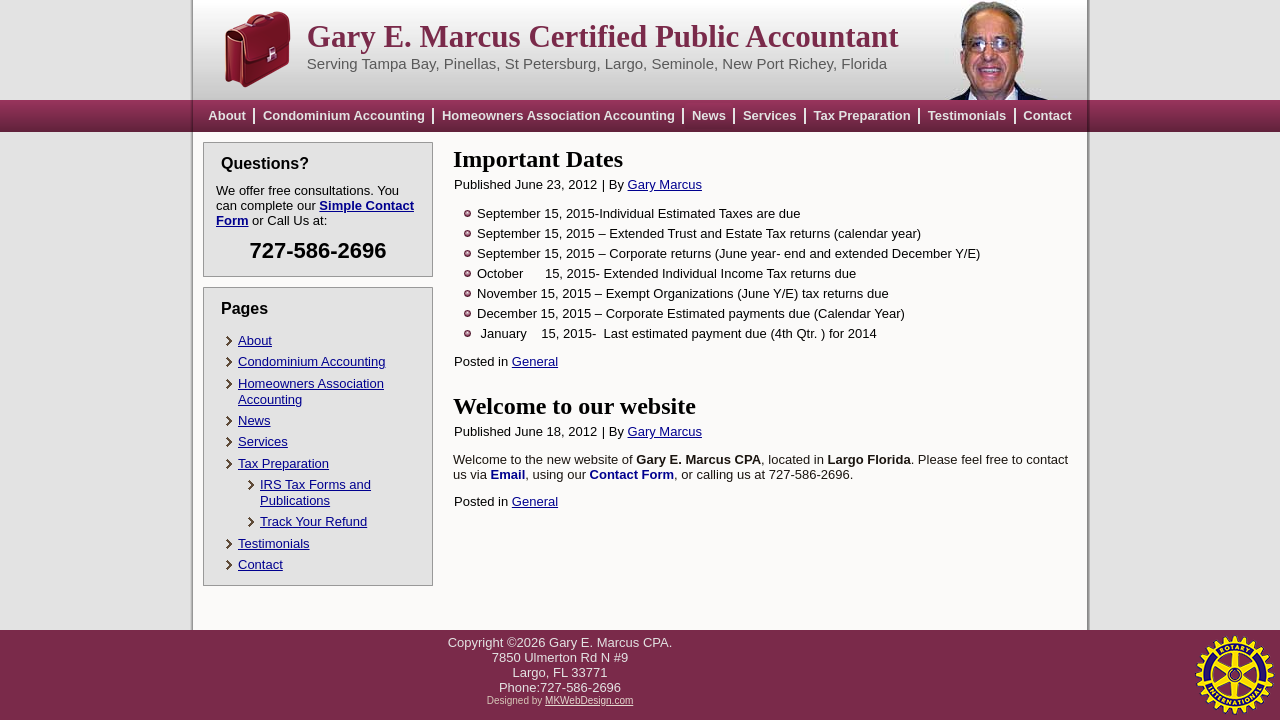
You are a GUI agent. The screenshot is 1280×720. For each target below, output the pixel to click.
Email (508, 474)
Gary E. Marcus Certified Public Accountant (603, 36)
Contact (1047, 115)
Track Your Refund (313, 521)
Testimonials (967, 115)
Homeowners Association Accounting (558, 115)
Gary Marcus (665, 184)
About (227, 115)
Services (770, 115)
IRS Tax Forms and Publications (315, 492)
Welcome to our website (574, 406)
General (535, 361)
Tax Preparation (861, 115)
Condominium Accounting (344, 115)
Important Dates (538, 159)
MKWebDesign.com (589, 700)
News (709, 115)
